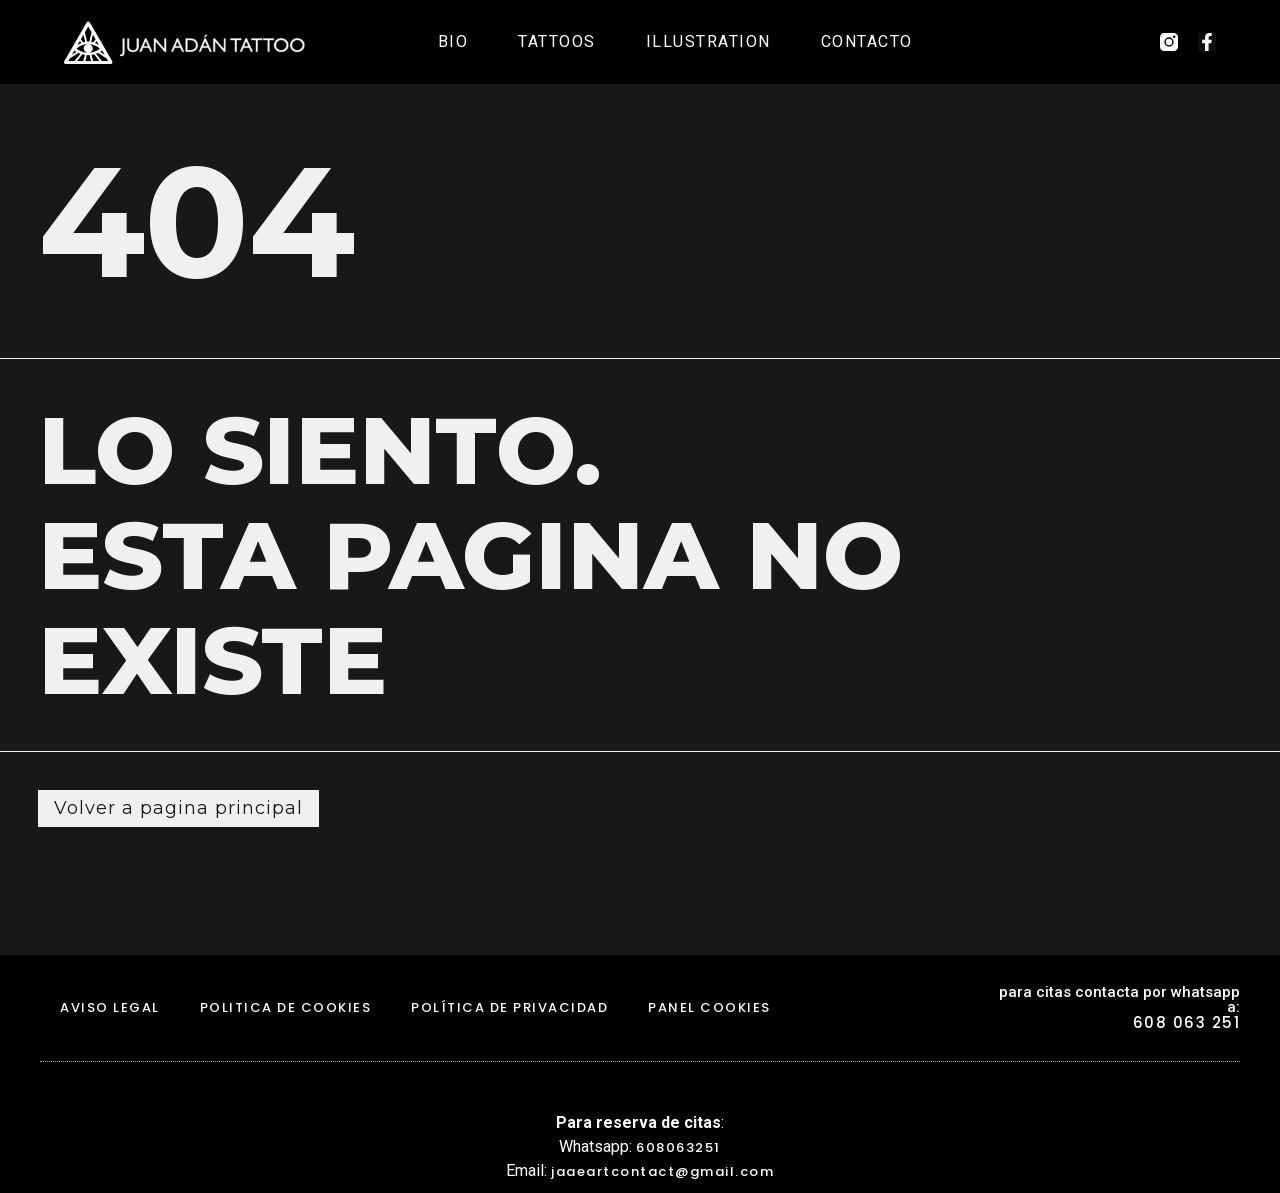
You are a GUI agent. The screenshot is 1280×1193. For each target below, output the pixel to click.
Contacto (867, 41)
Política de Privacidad (509, 1007)
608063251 (678, 1147)
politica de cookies (286, 1007)
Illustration (708, 41)
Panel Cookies (709, 1007)
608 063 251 (1187, 1022)
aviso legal (110, 1007)
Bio (453, 41)
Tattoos (557, 41)
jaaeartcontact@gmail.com (662, 1171)
